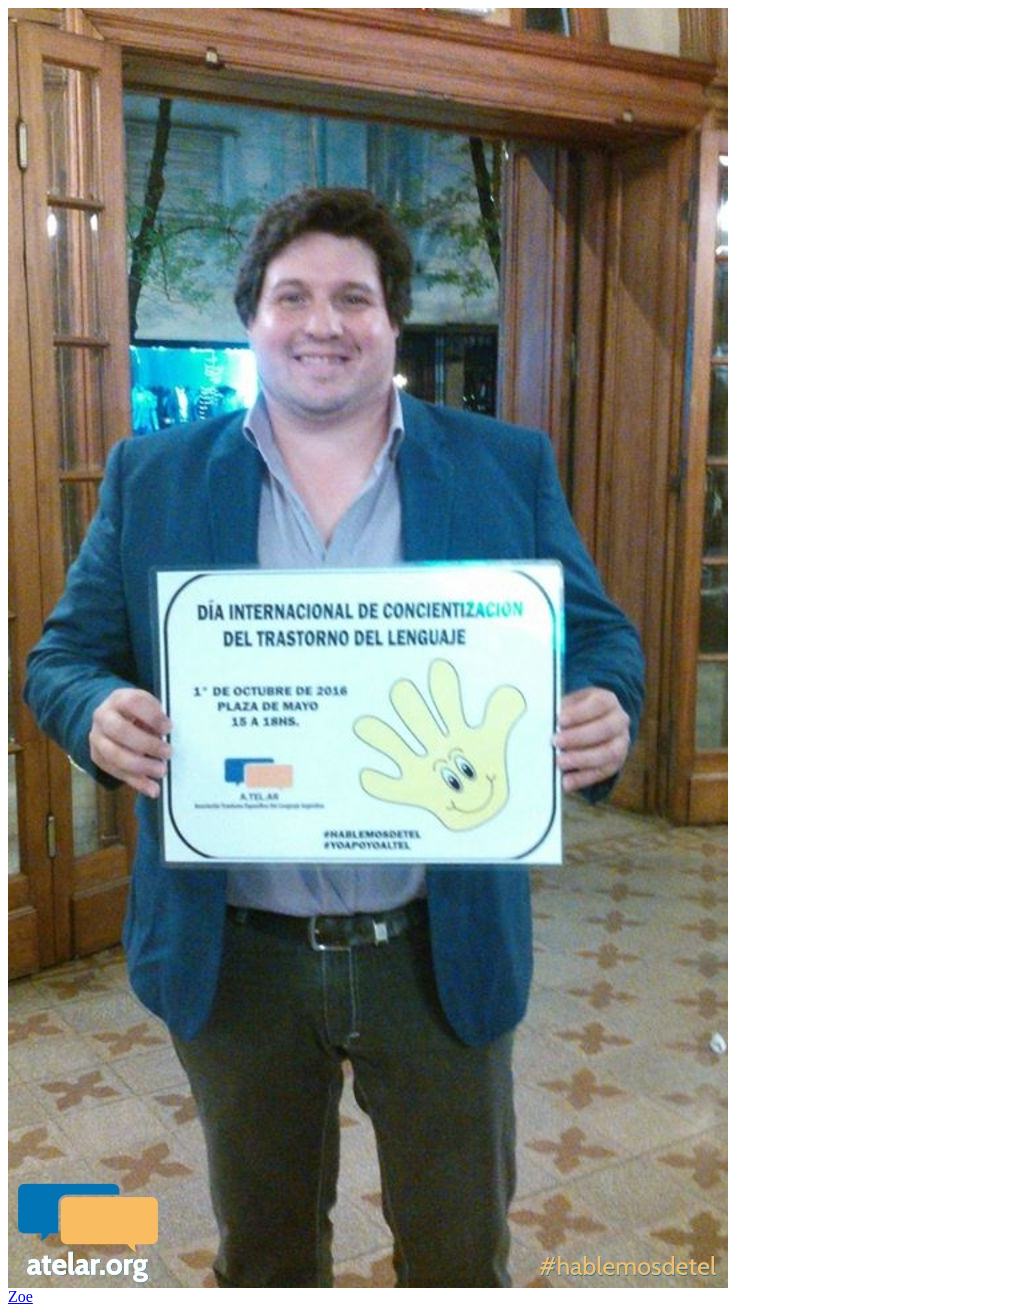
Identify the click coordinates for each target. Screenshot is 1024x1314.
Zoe (20, 1296)
